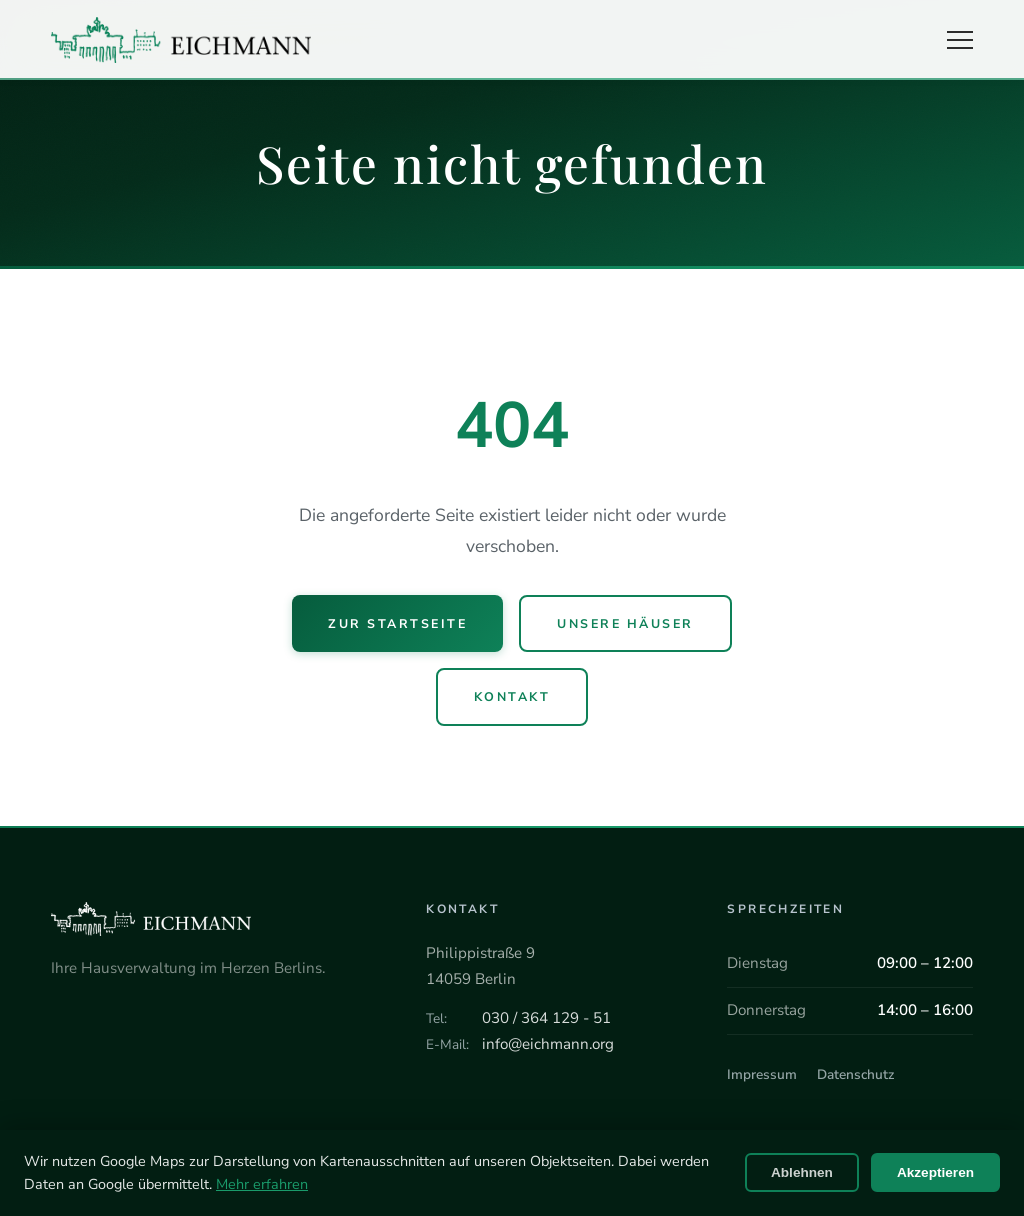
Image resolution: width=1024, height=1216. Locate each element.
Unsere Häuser (625, 623)
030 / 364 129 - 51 (546, 1018)
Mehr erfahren (262, 1184)
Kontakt (512, 696)
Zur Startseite (397, 623)
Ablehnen (802, 1172)
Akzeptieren (935, 1172)
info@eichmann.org (548, 1044)
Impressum (762, 1074)
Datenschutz (855, 1074)
